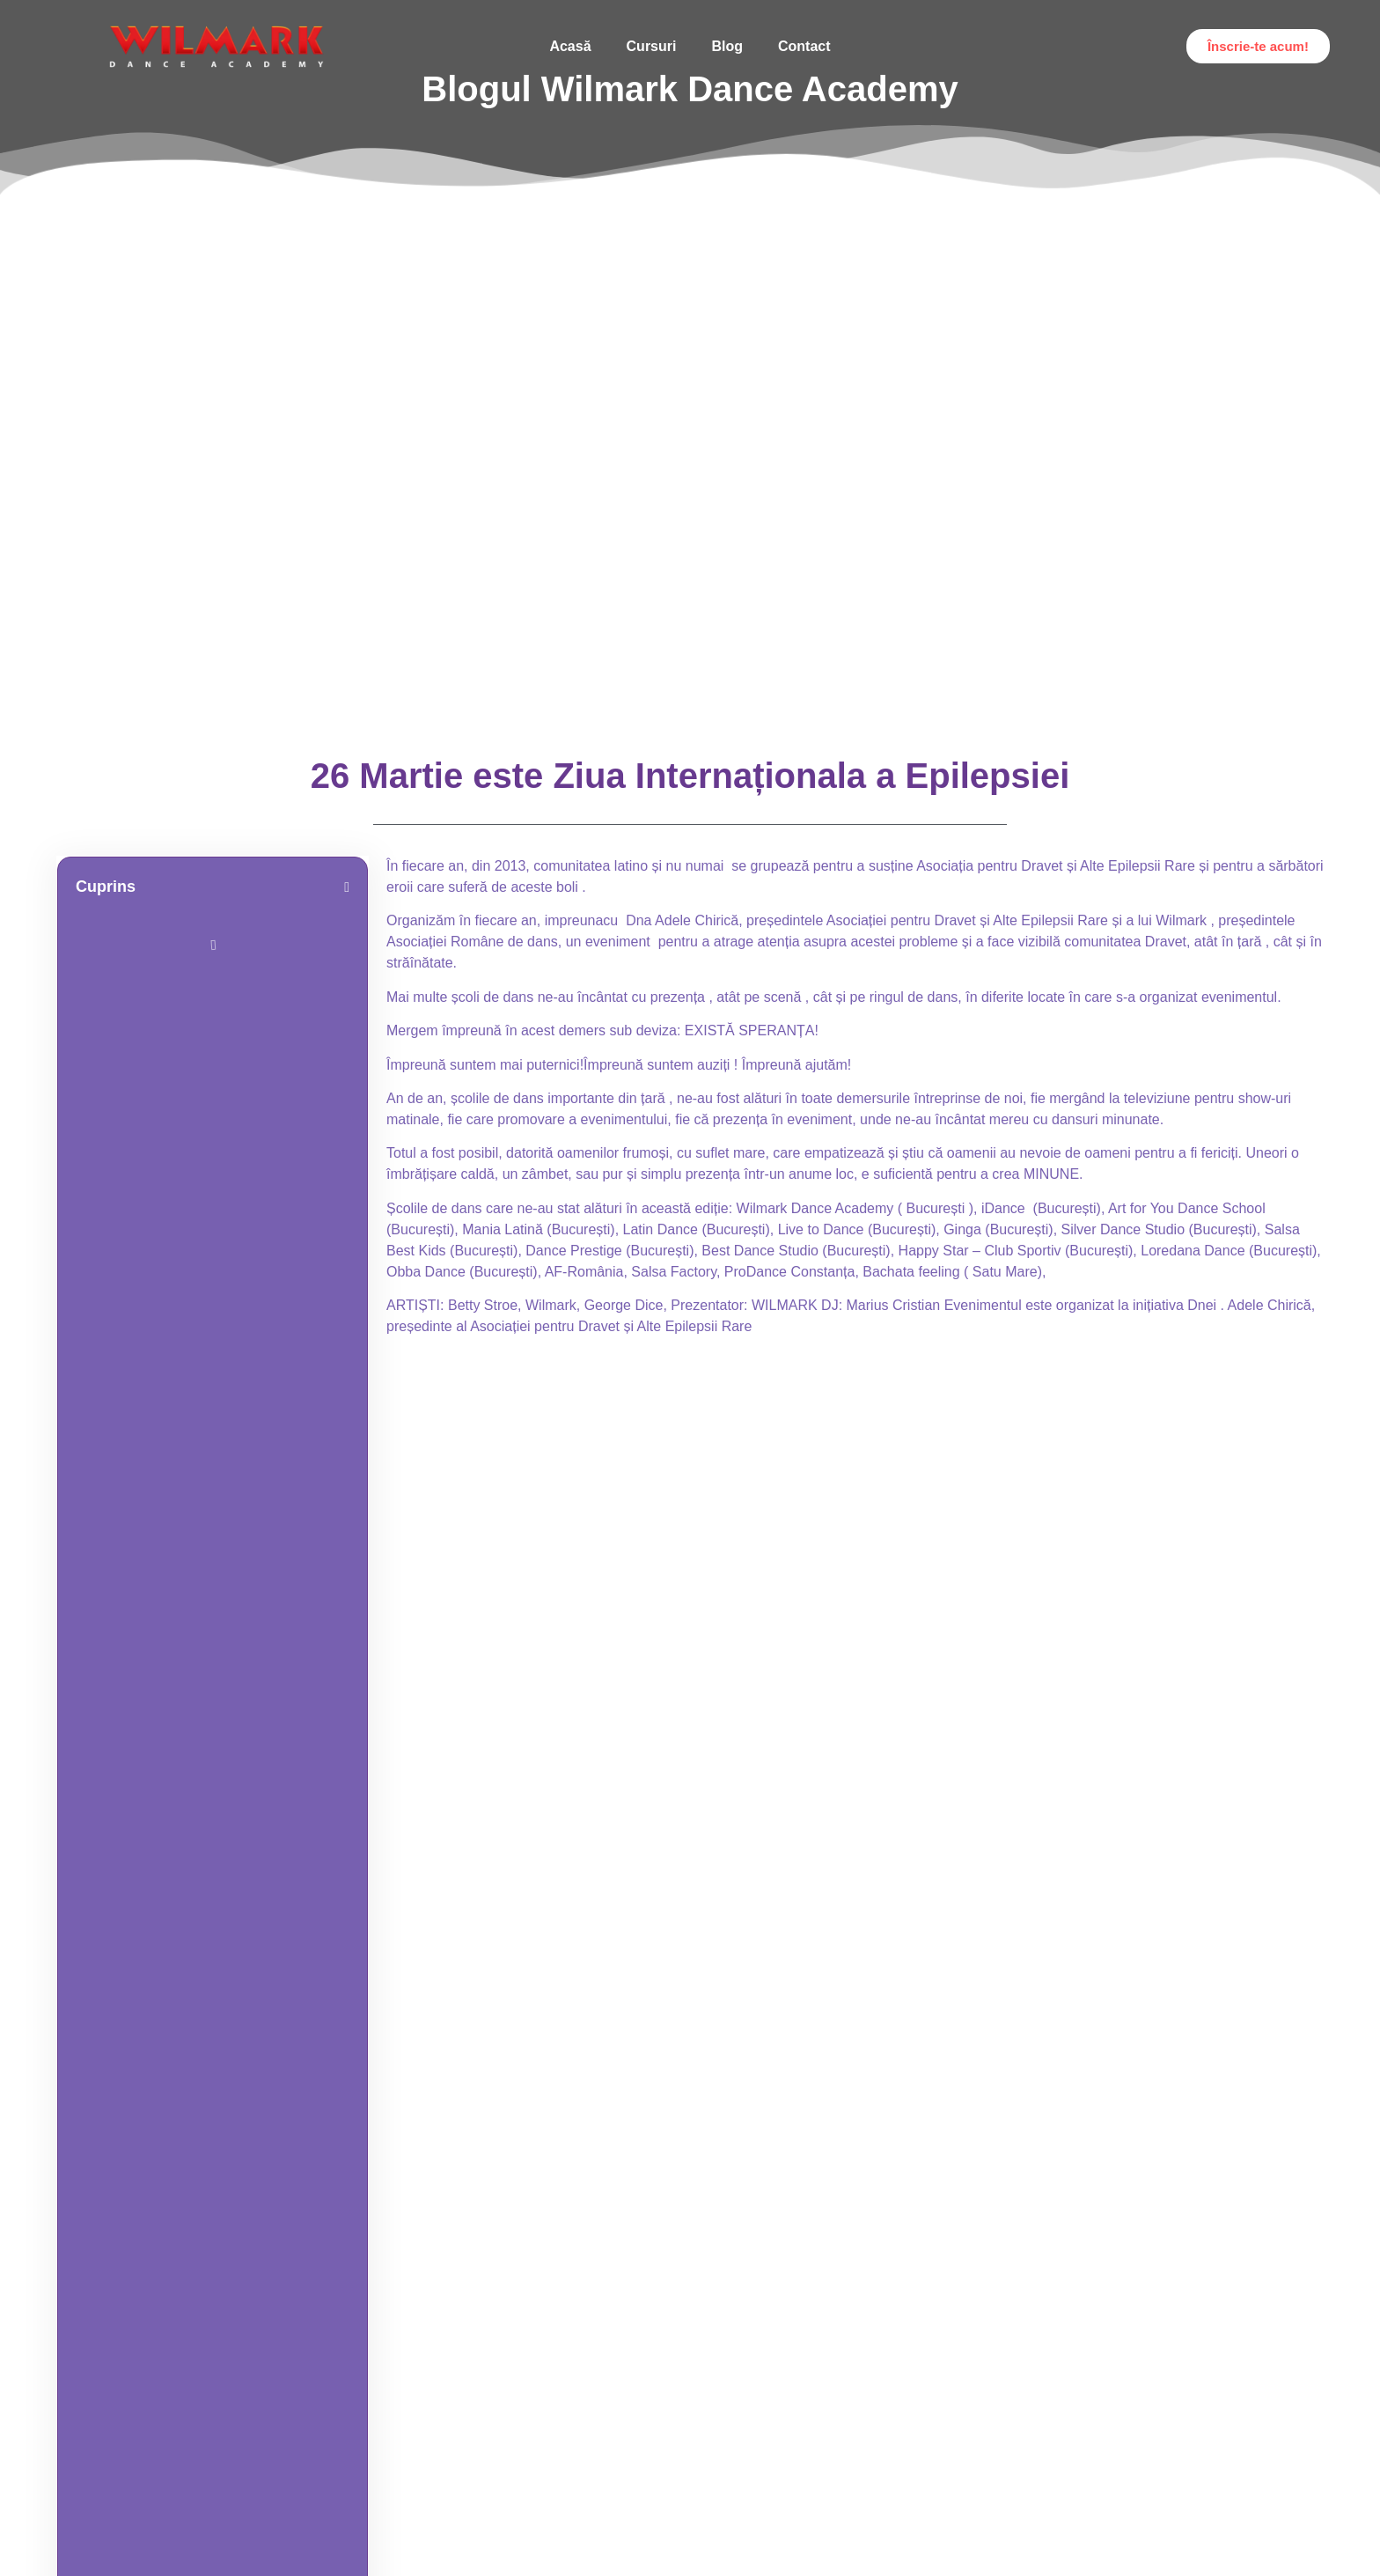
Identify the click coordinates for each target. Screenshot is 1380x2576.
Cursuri (652, 46)
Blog (727, 46)
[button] (346, 887)
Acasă (570, 46)
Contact (804, 46)
